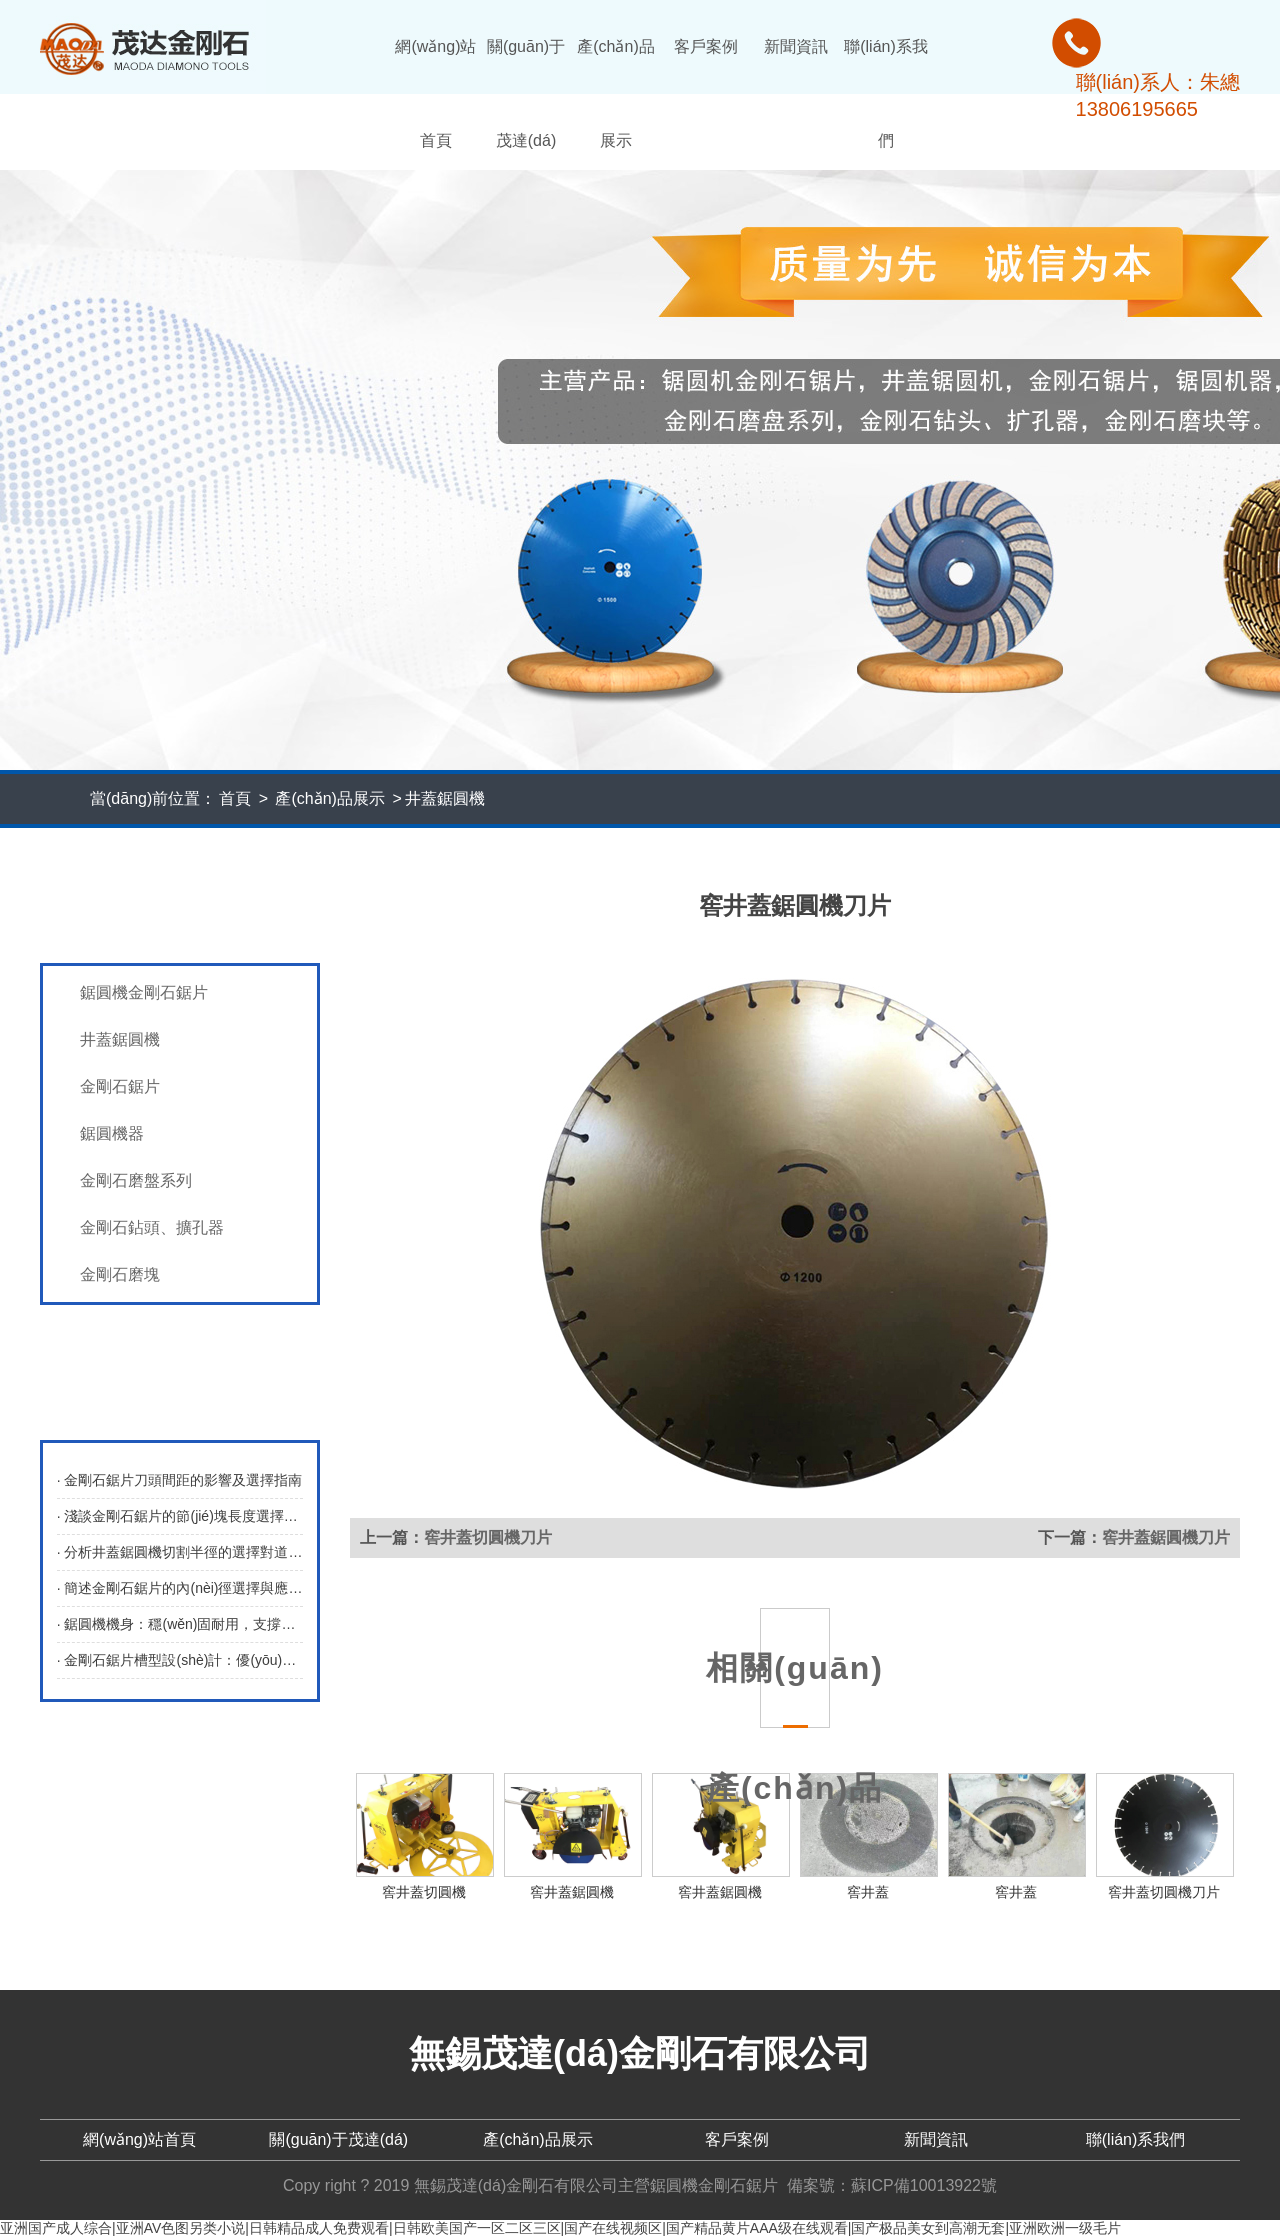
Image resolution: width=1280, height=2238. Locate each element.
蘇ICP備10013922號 (924, 2185)
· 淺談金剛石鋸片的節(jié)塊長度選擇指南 (180, 1516)
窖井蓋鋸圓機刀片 (1166, 1537)
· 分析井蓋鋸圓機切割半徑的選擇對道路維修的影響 (180, 1552)
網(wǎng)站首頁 (435, 93)
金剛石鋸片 (120, 1086)
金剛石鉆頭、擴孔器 (152, 1227)
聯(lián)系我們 (886, 93)
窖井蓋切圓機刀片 (488, 1537)
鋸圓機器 (112, 1133)
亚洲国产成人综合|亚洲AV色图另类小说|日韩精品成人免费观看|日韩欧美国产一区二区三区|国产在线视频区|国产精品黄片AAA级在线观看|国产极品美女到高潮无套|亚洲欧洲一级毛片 (560, 2228)
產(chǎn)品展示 (615, 93)
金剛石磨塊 (120, 1274)
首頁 (235, 798)
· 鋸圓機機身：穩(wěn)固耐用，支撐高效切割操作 (180, 1624)
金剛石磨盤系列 (136, 1180)
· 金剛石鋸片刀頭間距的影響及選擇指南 (180, 1480)
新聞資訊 (796, 46)
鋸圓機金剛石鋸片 (144, 992)
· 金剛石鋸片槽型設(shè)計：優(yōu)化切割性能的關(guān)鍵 (180, 1660)
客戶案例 (706, 46)
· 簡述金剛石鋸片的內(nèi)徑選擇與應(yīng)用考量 (180, 1588)
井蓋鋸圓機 (445, 798)
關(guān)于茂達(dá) (526, 93)
